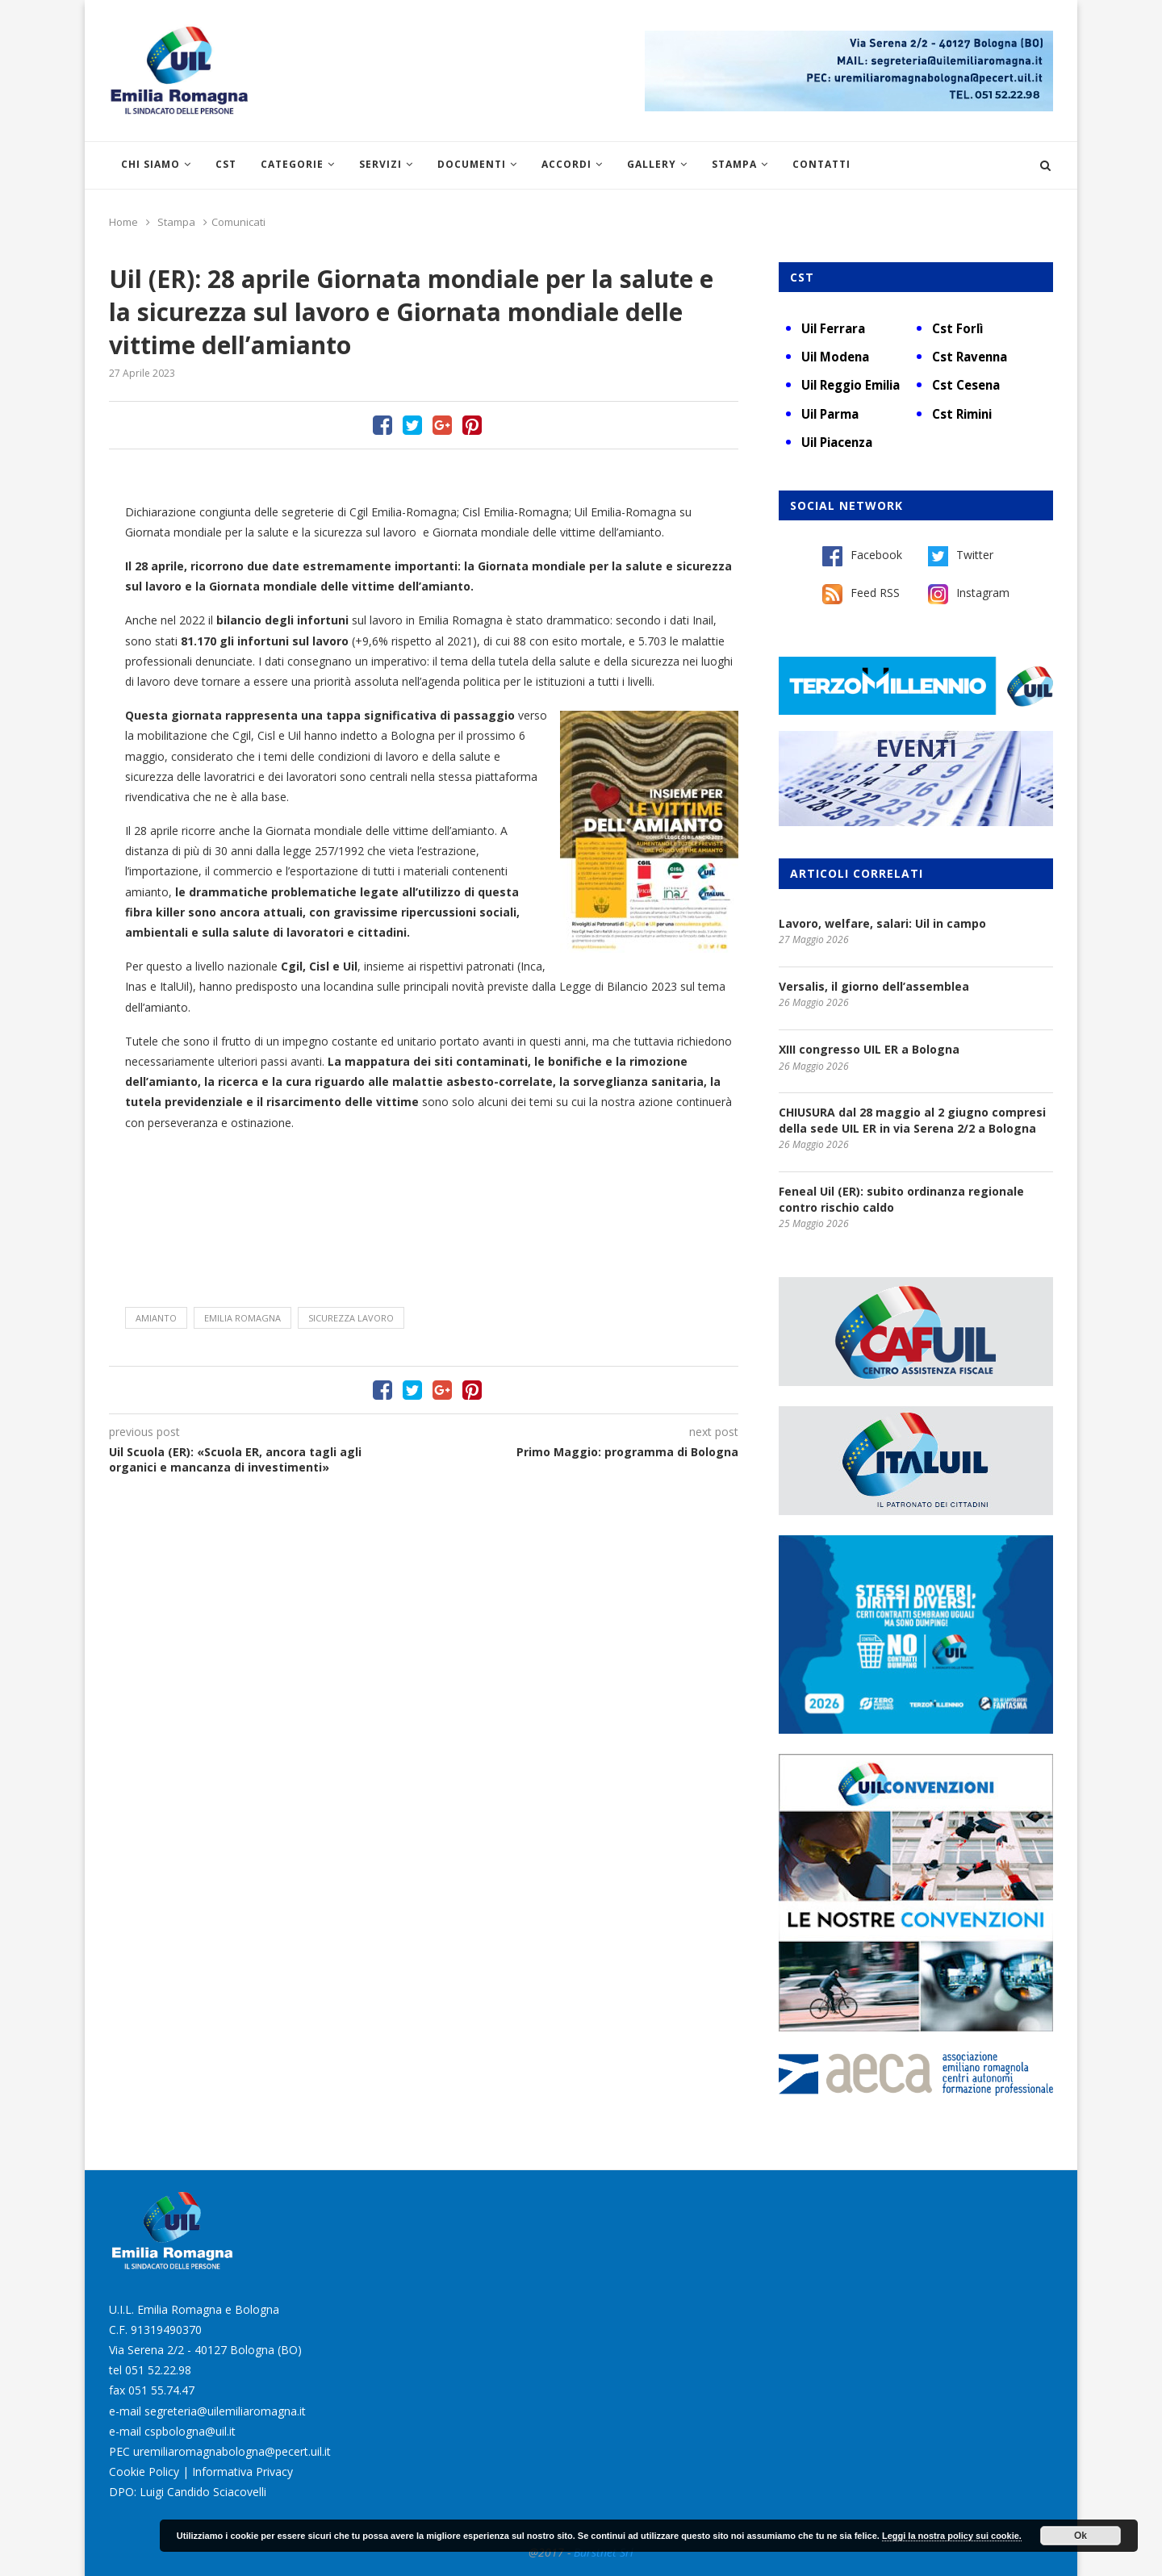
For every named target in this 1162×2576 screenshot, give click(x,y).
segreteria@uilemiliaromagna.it (225, 2411)
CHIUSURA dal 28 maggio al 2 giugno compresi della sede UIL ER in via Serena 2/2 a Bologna (912, 1120)
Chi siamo (150, 164)
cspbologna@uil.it (190, 2431)
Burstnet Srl (603, 2552)
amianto (156, 1318)
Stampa (734, 164)
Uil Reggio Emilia (850, 385)
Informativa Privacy (242, 2471)
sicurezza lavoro (351, 1318)
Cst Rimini (962, 414)
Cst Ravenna (969, 357)
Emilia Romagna (242, 1318)
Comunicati (238, 222)
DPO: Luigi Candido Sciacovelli (187, 2491)
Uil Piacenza (836, 442)
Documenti (471, 164)
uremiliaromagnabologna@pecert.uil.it (232, 2451)
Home (123, 222)
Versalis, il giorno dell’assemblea (874, 986)
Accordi (566, 164)
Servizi (380, 164)
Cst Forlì (957, 328)
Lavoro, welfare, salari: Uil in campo (882, 923)
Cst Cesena (966, 385)
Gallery (651, 164)
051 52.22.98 (158, 2370)
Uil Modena (835, 357)
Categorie (292, 164)
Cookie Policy (144, 2471)
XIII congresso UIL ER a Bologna (869, 1049)
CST (225, 164)
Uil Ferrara (833, 328)
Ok (1080, 2535)
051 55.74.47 (161, 2390)
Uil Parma (830, 414)
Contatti (821, 164)
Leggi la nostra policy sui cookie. (952, 2536)
